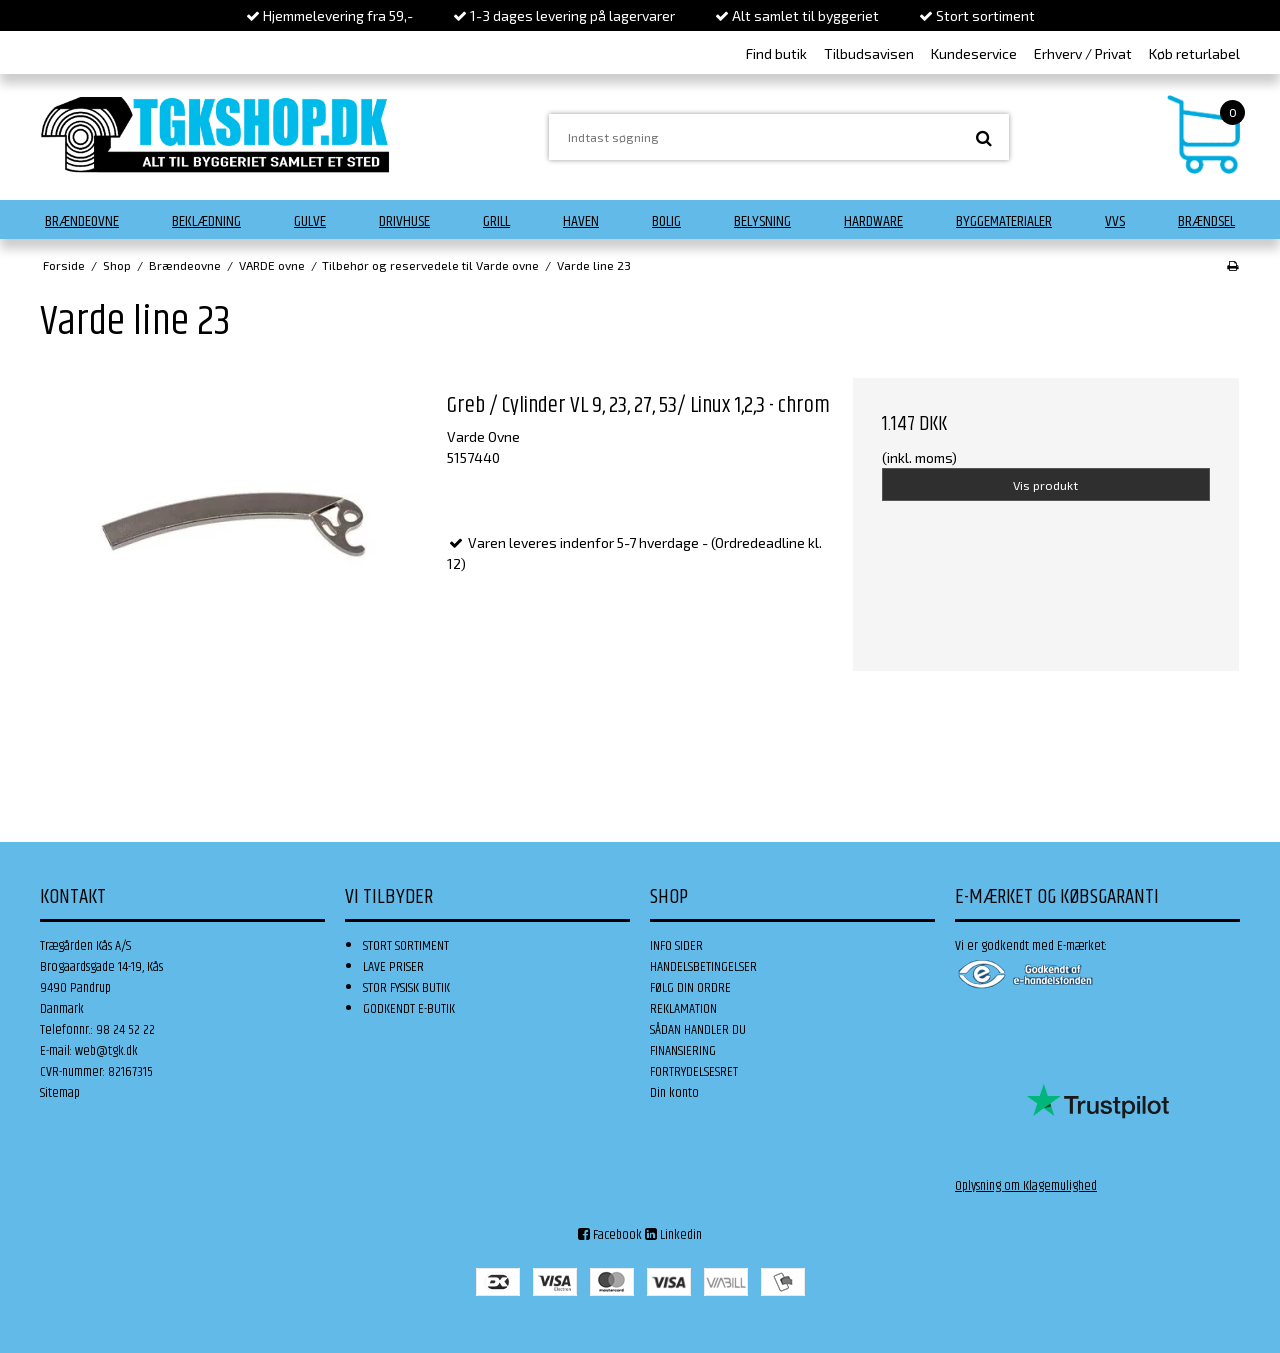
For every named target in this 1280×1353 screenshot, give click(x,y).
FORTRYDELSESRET (694, 1072)
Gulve (310, 221)
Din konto (674, 1093)
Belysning (762, 221)
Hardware (873, 221)
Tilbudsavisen (869, 53)
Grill (496, 221)
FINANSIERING (683, 1051)
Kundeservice (974, 53)
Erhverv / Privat (1083, 53)
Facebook (610, 1235)
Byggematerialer (1004, 221)
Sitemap (60, 1093)
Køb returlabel (1194, 53)
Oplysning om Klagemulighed (1026, 1186)
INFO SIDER (676, 946)
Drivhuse (404, 221)
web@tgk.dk (106, 1051)
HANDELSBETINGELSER (703, 967)
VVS (1115, 221)
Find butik (776, 53)
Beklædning (206, 221)
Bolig (666, 221)
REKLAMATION (683, 1009)
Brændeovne (82, 221)
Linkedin (673, 1235)
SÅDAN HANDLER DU (698, 1030)
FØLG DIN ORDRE (690, 988)
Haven (581, 221)
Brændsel (1206, 221)
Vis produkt (1045, 485)
